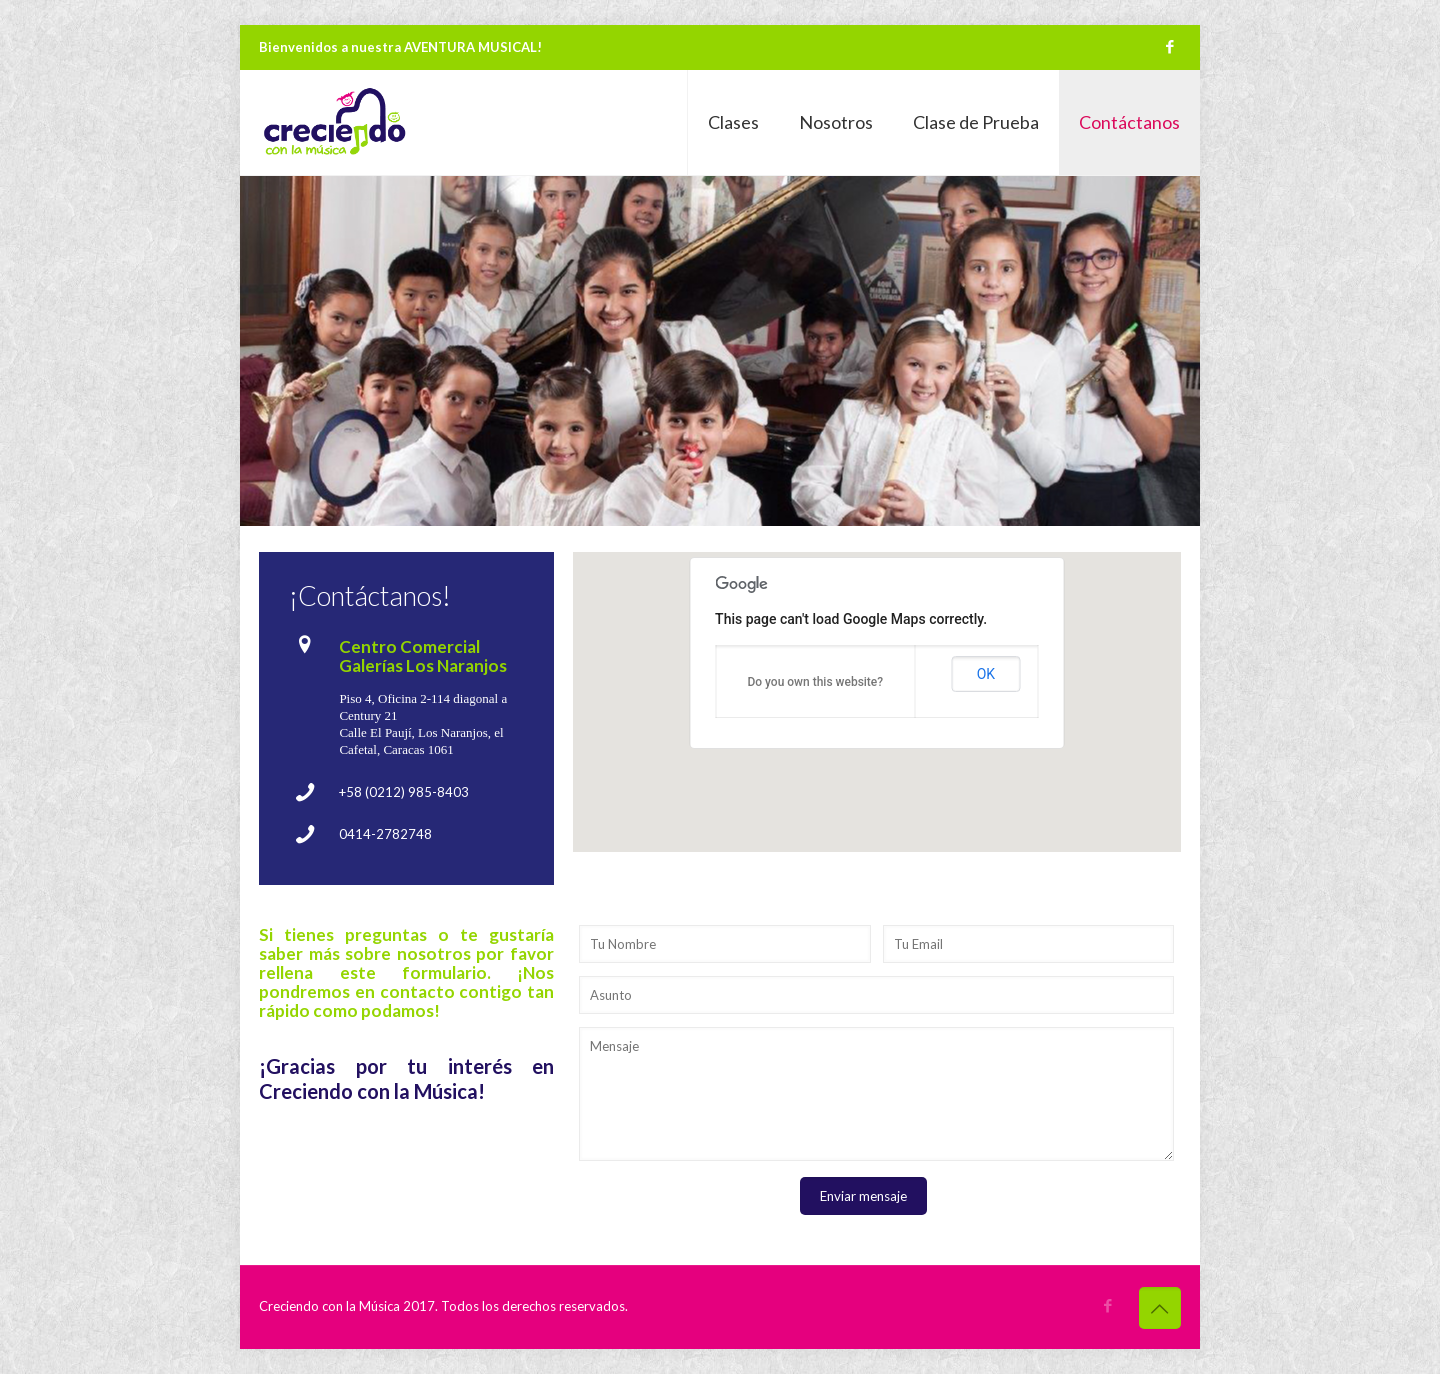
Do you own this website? (815, 682)
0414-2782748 (385, 834)
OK (986, 674)
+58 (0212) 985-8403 (404, 792)
